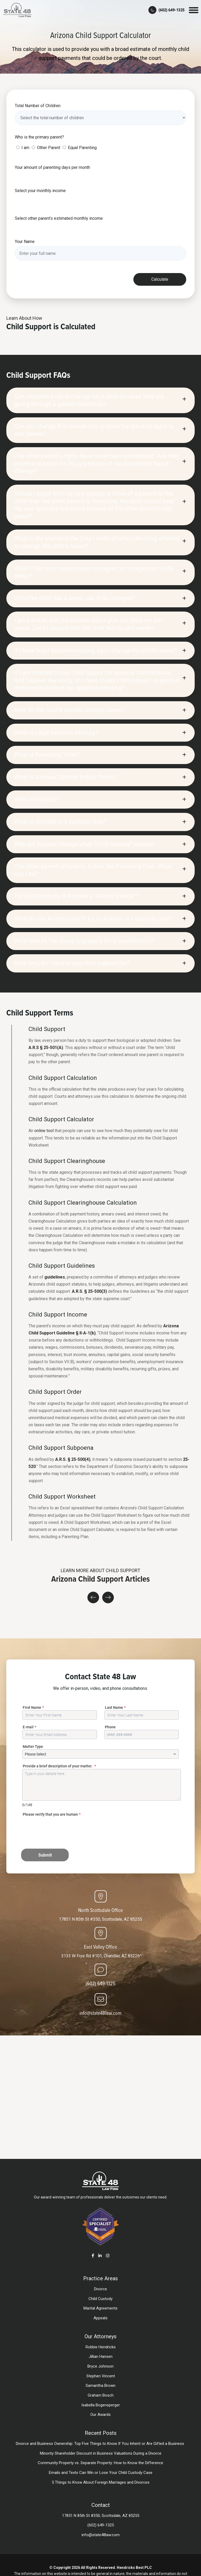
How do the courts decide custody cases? (69, 710)
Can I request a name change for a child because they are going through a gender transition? (89, 400)
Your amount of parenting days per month (52, 167)
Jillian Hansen (101, 2356)
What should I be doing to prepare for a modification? (84, 941)
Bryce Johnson (100, 2366)
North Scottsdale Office (100, 1910)
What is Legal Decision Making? (56, 732)
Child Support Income (58, 1314)
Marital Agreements (100, 2308)
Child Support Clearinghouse (67, 1160)
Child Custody (100, 2298)
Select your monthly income (40, 190)
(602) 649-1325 (100, 1983)
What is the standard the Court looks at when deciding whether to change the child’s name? (97, 542)
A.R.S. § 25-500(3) (89, 1291)
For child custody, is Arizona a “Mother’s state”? (76, 896)
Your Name (25, 241)
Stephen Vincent (100, 2376)
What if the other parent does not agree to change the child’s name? (94, 572)
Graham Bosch (101, 2395)
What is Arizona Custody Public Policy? (65, 777)
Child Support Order (55, 1391)
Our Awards (100, 2414)
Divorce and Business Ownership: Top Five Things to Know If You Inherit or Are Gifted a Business (100, 2443)
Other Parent (48, 147)
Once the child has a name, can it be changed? (74, 598)
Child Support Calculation (63, 1077)
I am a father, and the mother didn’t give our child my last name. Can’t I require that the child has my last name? (88, 624)
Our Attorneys (100, 2336)
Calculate (159, 279)
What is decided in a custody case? (60, 821)
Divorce (100, 2289)
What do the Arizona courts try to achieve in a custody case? (93, 918)
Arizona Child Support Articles (100, 1579)
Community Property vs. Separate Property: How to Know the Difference (100, 2462)
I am (25, 147)
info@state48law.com (100, 2012)
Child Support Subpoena (61, 1447)
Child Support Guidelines (62, 1265)
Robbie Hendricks (101, 2347)
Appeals (100, 2318)
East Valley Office (100, 1946)
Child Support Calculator (61, 1119)
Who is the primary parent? (39, 137)
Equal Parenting (82, 147)
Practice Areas (100, 2278)
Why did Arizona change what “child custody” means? (84, 844)
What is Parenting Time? (46, 754)
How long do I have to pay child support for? (72, 963)
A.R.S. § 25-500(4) (72, 1459)
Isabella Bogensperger (100, 2405)
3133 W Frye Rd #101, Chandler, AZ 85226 (100, 1955)
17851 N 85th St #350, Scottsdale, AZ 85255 (100, 1919)
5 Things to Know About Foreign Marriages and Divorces (100, 2482)
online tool (44, 1130)
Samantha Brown (100, 2385)
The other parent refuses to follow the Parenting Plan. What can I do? (92, 870)
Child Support (47, 1028)
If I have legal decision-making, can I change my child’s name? (95, 650)
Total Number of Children (37, 105)
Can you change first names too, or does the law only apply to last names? (94, 430)
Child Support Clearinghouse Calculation (83, 1202)
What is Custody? (36, 799)
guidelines (54, 1277)
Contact (100, 2505)
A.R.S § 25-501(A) (46, 1047)
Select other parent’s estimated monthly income (59, 218)
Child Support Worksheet (62, 1496)
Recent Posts (100, 2433)
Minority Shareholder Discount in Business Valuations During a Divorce (100, 2453)
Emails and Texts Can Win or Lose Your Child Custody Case (100, 2472)
